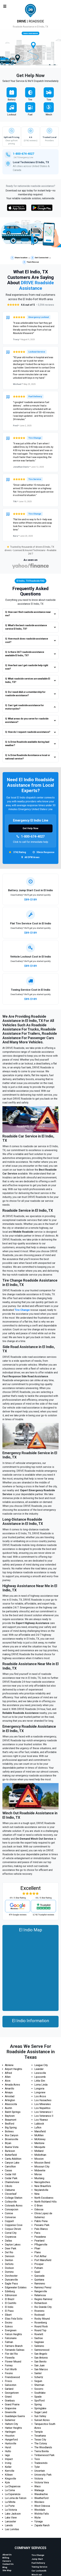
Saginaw (39, 2342)
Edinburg (10, 2291)
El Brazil (9, 2299)
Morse (38, 2174)
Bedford (9, 2123)
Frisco (8, 2381)
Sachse (38, 2338)
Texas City (40, 2439)
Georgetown (12, 2392)
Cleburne (10, 2189)
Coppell (9, 2221)
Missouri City (41, 2166)
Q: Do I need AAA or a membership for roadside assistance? (30, 694)
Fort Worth (11, 2369)
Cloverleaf (11, 2193)
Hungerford (11, 2439)
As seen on (30, 559)
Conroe (9, 2213)
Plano (37, 2252)
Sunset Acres (42, 2420)
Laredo (9, 2525)
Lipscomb (40, 2076)
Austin (8, 2108)
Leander (39, 2069)
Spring (38, 2404)
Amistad (9, 2096)
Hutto (8, 2451)
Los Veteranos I (43, 2111)
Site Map (6, 2570)
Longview (39, 2092)
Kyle (7, 2482)
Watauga (39, 2490)
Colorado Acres (13, 2205)
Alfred (8, 2072)
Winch (49, 114)
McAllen (39, 2135)
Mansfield (40, 2131)
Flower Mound (13, 2361)
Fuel (30, 114)
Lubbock (39, 2123)
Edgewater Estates (16, 2287)
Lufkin (37, 2127)
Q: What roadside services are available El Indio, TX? (30, 680)
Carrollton (10, 2166)
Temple (38, 2431)
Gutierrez (10, 2420)
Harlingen (10, 2431)
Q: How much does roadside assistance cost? (30, 640)
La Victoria (11, 2509)
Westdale (39, 2509)
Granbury (10, 2400)
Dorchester (11, 2275)
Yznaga (38, 2521)
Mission (39, 2158)
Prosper (39, 2264)
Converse (10, 2217)
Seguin (38, 2381)
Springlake (40, 2408)
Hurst (8, 2447)
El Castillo (10, 2303)
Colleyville (11, 2201)
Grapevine (10, 2408)
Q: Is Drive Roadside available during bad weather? (30, 744)
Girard (8, 2396)
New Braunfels (42, 2186)
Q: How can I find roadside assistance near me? (30, 614)
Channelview (12, 2182)
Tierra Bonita (41, 2451)
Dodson (9, 2267)
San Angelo (40, 2353)
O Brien (38, 2205)
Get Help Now (30, 828)
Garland (9, 2388)
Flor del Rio (11, 2353)
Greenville (10, 2412)
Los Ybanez (41, 2119)
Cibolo (8, 2186)
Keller (8, 2466)
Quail (37, 2271)
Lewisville (40, 2072)
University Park (43, 2474)
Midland (38, 2150)
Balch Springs (12, 2111)
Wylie (37, 2517)
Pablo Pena (40, 2221)
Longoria (39, 2088)
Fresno (9, 2373)
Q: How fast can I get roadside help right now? (30, 667)
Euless (9, 2326)
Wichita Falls (41, 2513)
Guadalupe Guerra (15, 2416)
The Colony (40, 2443)
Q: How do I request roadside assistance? (30, 732)
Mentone (39, 2143)
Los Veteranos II (43, 2115)
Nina (36, 2193)
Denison (9, 2256)
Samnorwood (41, 2349)
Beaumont (10, 2119)
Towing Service (39, 2567)
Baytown (10, 2115)
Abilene (9, 2065)
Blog (4, 2567)
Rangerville (40, 2291)
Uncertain (39, 2470)
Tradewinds (40, 2463)
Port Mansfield (42, 2260)
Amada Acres (12, 2084)
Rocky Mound (42, 2318)
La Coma (10, 2490)
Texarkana (40, 2435)
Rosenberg (40, 2322)
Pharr (37, 2248)
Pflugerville (40, 2244)
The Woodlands (43, 2447)
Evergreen (10, 2330)
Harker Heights (13, 2427)
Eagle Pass (11, 2283)
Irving (8, 2463)
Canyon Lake (12, 2162)
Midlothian (40, 2154)
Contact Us (8, 2564)
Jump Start (37, 2559)
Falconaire (11, 2338)
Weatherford (41, 2498)
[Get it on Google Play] (42, 207)
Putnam (38, 2267)
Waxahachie (41, 2494)
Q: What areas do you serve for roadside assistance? (30, 720)
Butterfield (11, 2154)
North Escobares (43, 2197)
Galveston (10, 2385)
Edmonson (11, 2295)
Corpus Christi (13, 2228)
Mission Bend (42, 2162)
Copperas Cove (13, 2225)
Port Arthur (40, 2256)
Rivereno (39, 2310)
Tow (49, 99)
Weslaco (39, 2502)
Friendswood (12, 2377)
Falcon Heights (13, 2334)
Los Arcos (40, 2096)
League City (41, 2065)
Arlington (10, 2100)
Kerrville (9, 2470)
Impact (9, 2459)
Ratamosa (40, 2295)
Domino (9, 2271)
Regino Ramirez (43, 2299)
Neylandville (41, 2189)
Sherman (39, 2385)
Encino (8, 2322)
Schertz (38, 2377)
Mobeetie (39, 2170)
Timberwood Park (44, 2455)
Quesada (39, 2275)
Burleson (10, 2150)
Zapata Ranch (42, 2525)
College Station (13, 2197)
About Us (7, 2554)
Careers (6, 2561)
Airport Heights (13, 2069)
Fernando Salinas (14, 2349)
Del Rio (9, 2252)
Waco (37, 2486)
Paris (37, 2232)
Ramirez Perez (42, 2287)
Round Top (40, 2330)
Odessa (38, 2209)
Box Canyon (11, 2135)
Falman (9, 2342)
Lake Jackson (13, 2513)
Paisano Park (41, 2225)
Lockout (11, 114)
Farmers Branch (14, 2346)
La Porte (10, 2505)
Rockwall (39, 2314)
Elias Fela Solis (13, 2318)
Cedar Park (11, 2178)
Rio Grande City (43, 2307)
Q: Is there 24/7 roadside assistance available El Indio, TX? (30, 654)
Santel (37, 2373)
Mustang (39, 2178)
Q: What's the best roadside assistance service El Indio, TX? (30, 627)
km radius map (30, 1970)
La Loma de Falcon (15, 2498)
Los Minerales (42, 2104)
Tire (30, 99)
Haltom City (11, 2424)
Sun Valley (40, 2416)
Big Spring (11, 2127)
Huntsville (10, 2443)
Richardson (40, 2303)
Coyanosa (10, 2236)
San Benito (40, 2361)
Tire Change (38, 2555)
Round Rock (41, 2326)
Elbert (8, 2314)
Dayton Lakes (12, 2244)
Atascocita (11, 2104)
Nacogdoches (42, 2182)
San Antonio (41, 2357)
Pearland (39, 2240)
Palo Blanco (41, 2228)
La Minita (10, 2502)
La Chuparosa (12, 2486)
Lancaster (10, 2521)
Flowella (9, 2357)
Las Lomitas (12, 2529)
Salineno (39, 2346)
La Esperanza (12, 2494)
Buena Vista (11, 2147)
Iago (7, 2455)
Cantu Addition (13, 2158)
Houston (9, 2435)
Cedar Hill (10, 2174)
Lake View (11, 2517)
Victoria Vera (41, 2482)
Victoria (38, 2478)
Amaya (9, 2092)
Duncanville (11, 2279)
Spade (38, 2396)
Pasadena (40, 2236)
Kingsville (10, 2478)
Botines (9, 2131)
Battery (11, 99)
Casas (8, 2170)
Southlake (40, 2392)
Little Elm (39, 2080)
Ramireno (39, 2283)
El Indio (9, 2307)
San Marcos (41, 2369)
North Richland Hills (45, 2201)
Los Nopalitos (42, 2108)
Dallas (8, 2240)
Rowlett (38, 2334)
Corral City (11, 2232)
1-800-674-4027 (31, 836)
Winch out (37, 2574)
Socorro (38, 2388)
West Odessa (42, 2505)
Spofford (39, 2400)
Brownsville (11, 2139)
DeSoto (9, 2264)
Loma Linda (40, 2084)
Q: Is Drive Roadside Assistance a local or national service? (30, 757)
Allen (8, 2076)
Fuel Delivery (38, 2563)
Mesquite (39, 2147)
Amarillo (9, 2088)
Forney (9, 2365)
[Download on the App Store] (17, 207)
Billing (5, 2557)
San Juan (39, 2365)
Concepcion (11, 2209)
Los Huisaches (42, 2100)
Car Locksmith (39, 2570)
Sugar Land (40, 2412)
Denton (9, 2260)
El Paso (9, 2310)
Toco (37, 2459)
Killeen (9, 2474)
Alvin (7, 2080)
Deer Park (10, 2248)
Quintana (39, 2279)
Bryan (8, 2143)
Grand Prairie (12, 2404)
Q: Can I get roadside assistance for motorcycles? (30, 707)
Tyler (37, 2466)
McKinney (40, 2139)
